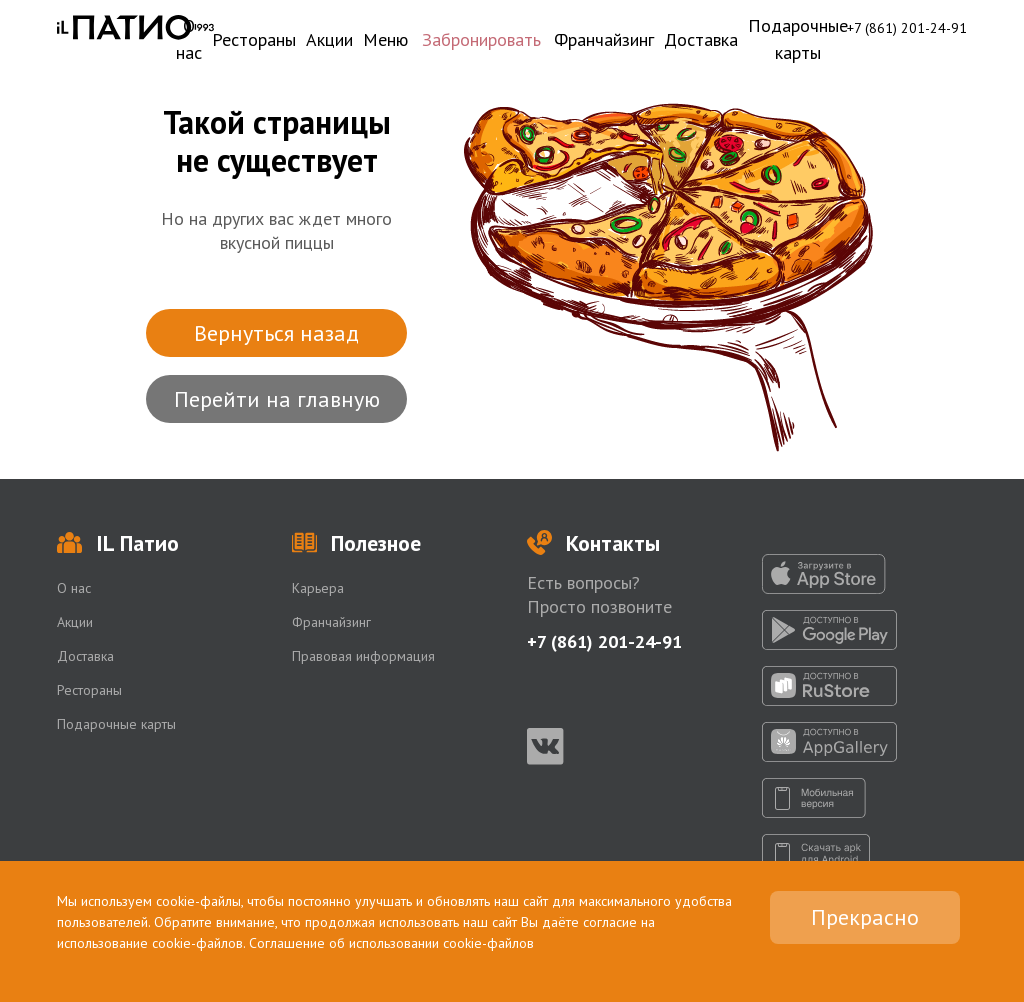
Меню (385, 39)
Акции (329, 39)
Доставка (701, 39)
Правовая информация (363, 656)
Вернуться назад (276, 333)
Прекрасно (865, 917)
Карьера (318, 588)
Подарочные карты (798, 39)
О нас (189, 39)
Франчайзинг (604, 39)
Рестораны (254, 39)
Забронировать (481, 39)
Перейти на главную (277, 399)
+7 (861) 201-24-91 (907, 28)
